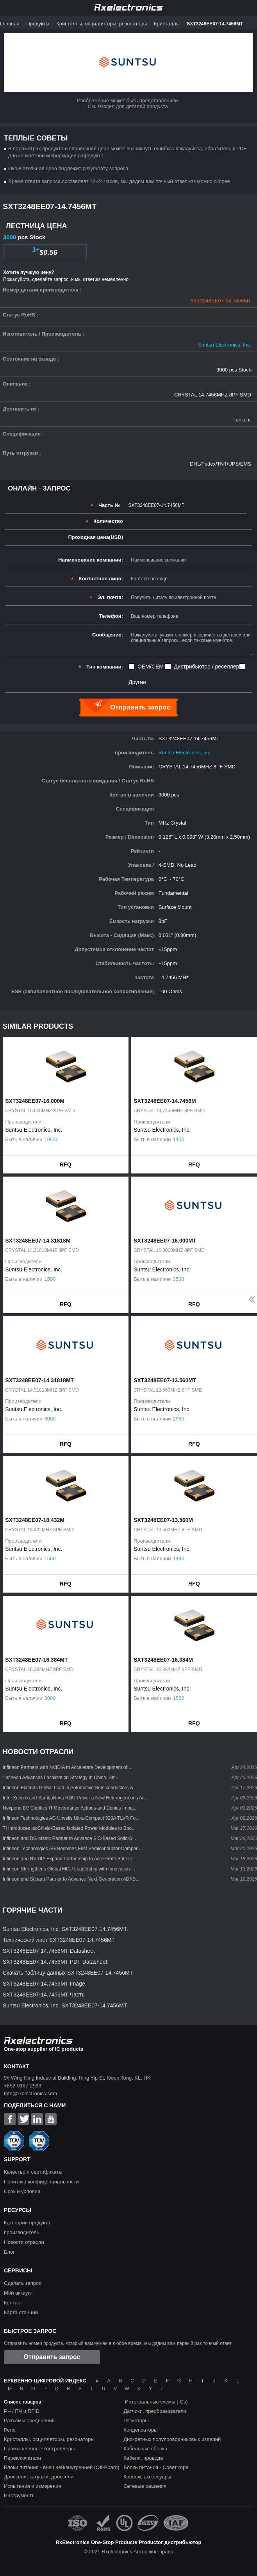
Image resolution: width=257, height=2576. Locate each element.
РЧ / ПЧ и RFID (21, 2411)
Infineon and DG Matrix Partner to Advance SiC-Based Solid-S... (69, 1838)
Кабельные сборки (145, 2449)
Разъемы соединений (29, 2420)
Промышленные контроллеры (39, 2449)
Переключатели (22, 2458)
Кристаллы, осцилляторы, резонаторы (101, 24)
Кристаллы (167, 24)
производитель (21, 2232)
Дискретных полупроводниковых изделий (172, 2439)
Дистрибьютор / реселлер (206, 666)
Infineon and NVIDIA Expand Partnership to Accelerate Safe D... (69, 1858)
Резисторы (135, 2420)
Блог (9, 2252)
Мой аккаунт (18, 2293)
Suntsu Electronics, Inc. (224, 345)
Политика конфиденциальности (41, 2182)
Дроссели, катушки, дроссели (38, 2477)
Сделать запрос (22, 2283)
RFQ (65, 1164)
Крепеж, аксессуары (147, 2477)
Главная (9, 24)
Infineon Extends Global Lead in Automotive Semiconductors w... (70, 1787)
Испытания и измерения (32, 2486)
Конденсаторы (140, 2430)
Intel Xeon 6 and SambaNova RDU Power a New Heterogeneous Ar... (75, 1798)
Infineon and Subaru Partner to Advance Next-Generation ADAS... (71, 1879)
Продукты (37, 24)
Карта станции (21, 2312)
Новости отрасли (24, 2242)
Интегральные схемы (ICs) (156, 2402)
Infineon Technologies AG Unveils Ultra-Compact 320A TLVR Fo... (71, 1818)
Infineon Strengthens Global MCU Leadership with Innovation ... (69, 1869)
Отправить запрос (52, 2357)
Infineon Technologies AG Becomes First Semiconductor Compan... (73, 1848)
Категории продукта (27, 2223)
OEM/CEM (150, 666)
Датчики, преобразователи (154, 2411)
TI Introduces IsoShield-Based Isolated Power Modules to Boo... (69, 1828)
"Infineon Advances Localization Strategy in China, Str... (60, 1777)
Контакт (13, 2303)
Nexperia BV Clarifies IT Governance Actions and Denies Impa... (70, 1808)
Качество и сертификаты (33, 2172)
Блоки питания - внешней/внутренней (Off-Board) (62, 2467)
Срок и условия (22, 2191)
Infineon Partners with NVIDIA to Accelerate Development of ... (67, 1767)
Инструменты (20, 2495)
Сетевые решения (144, 2486)
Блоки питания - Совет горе (155, 2467)
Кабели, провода (143, 2458)
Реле (10, 2430)
